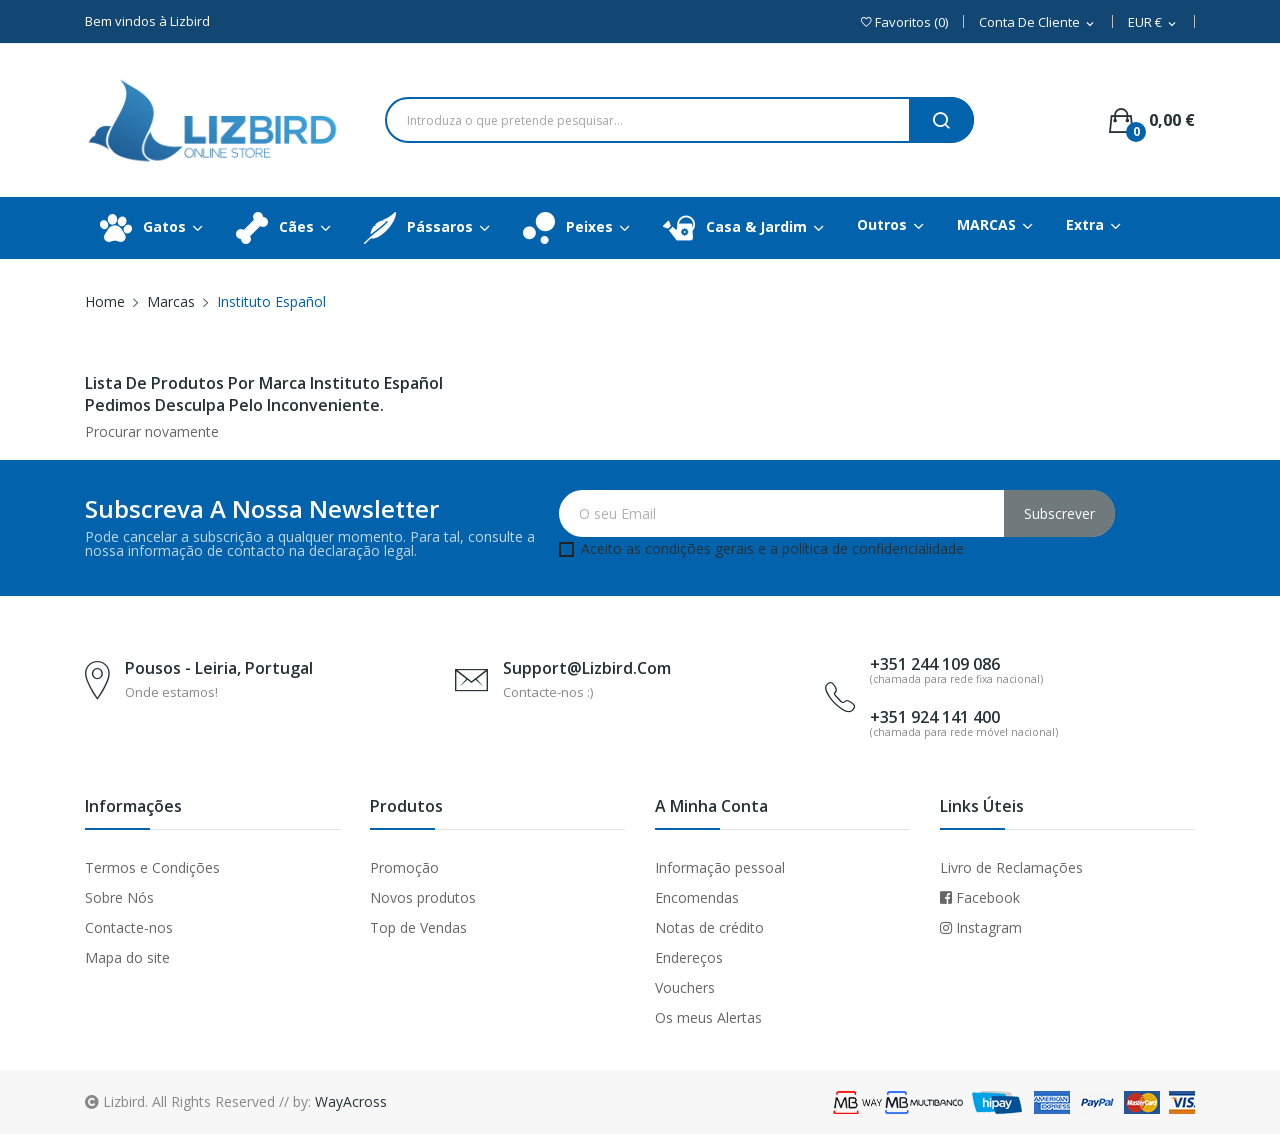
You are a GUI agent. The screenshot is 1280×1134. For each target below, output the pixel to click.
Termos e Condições (152, 867)
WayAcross (351, 1101)
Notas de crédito (709, 927)
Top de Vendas (418, 927)
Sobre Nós (119, 897)
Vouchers (685, 987)
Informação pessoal (720, 867)
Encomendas (697, 897)
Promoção (404, 867)
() (904, 22)
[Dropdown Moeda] (1153, 23)
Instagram (981, 927)
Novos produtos (423, 897)
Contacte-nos (129, 927)
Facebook (980, 897)
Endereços (689, 957)
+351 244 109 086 (935, 664)
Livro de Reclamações (1011, 867)
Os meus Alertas (708, 1017)
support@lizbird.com (587, 668)
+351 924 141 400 (935, 717)
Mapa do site (127, 957)
